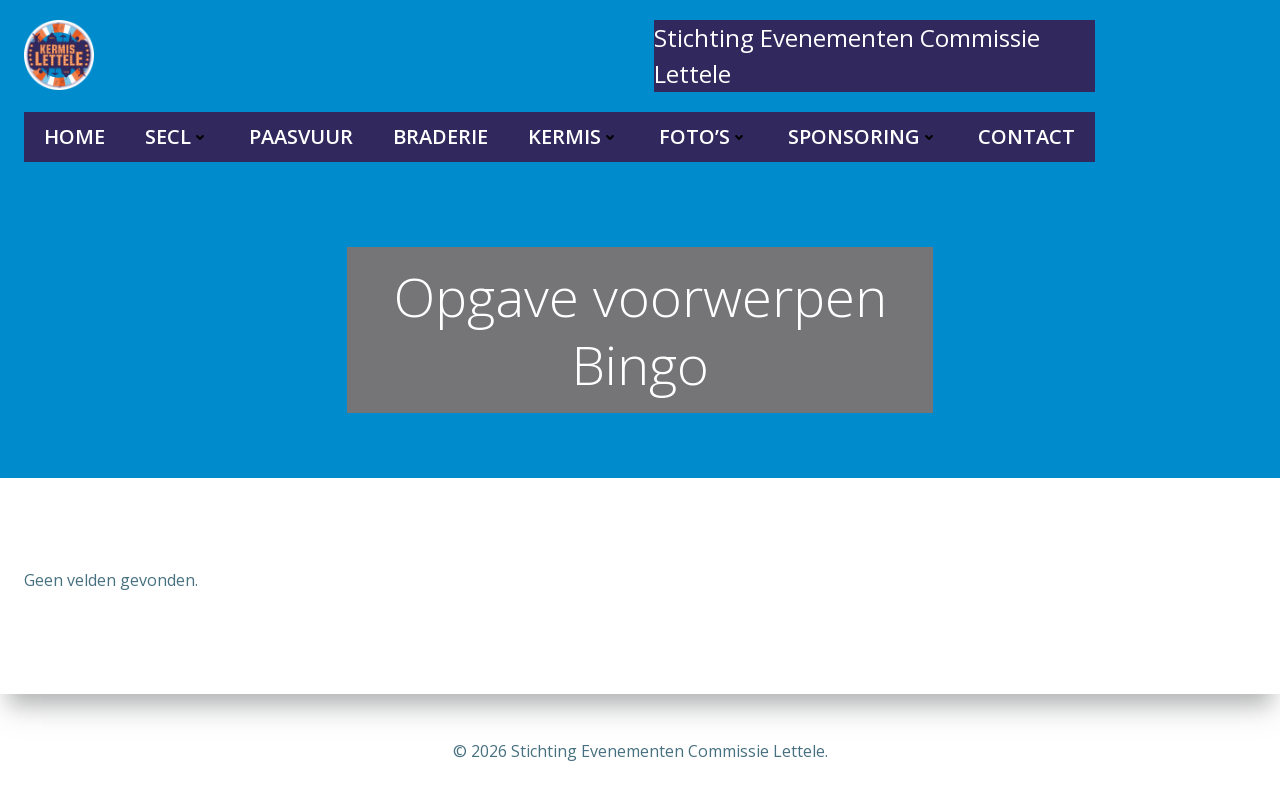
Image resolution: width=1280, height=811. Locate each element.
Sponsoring (863, 136)
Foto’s (703, 136)
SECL (177, 136)
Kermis (573, 136)
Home (74, 136)
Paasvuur (301, 136)
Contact (1026, 136)
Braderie (440, 136)
